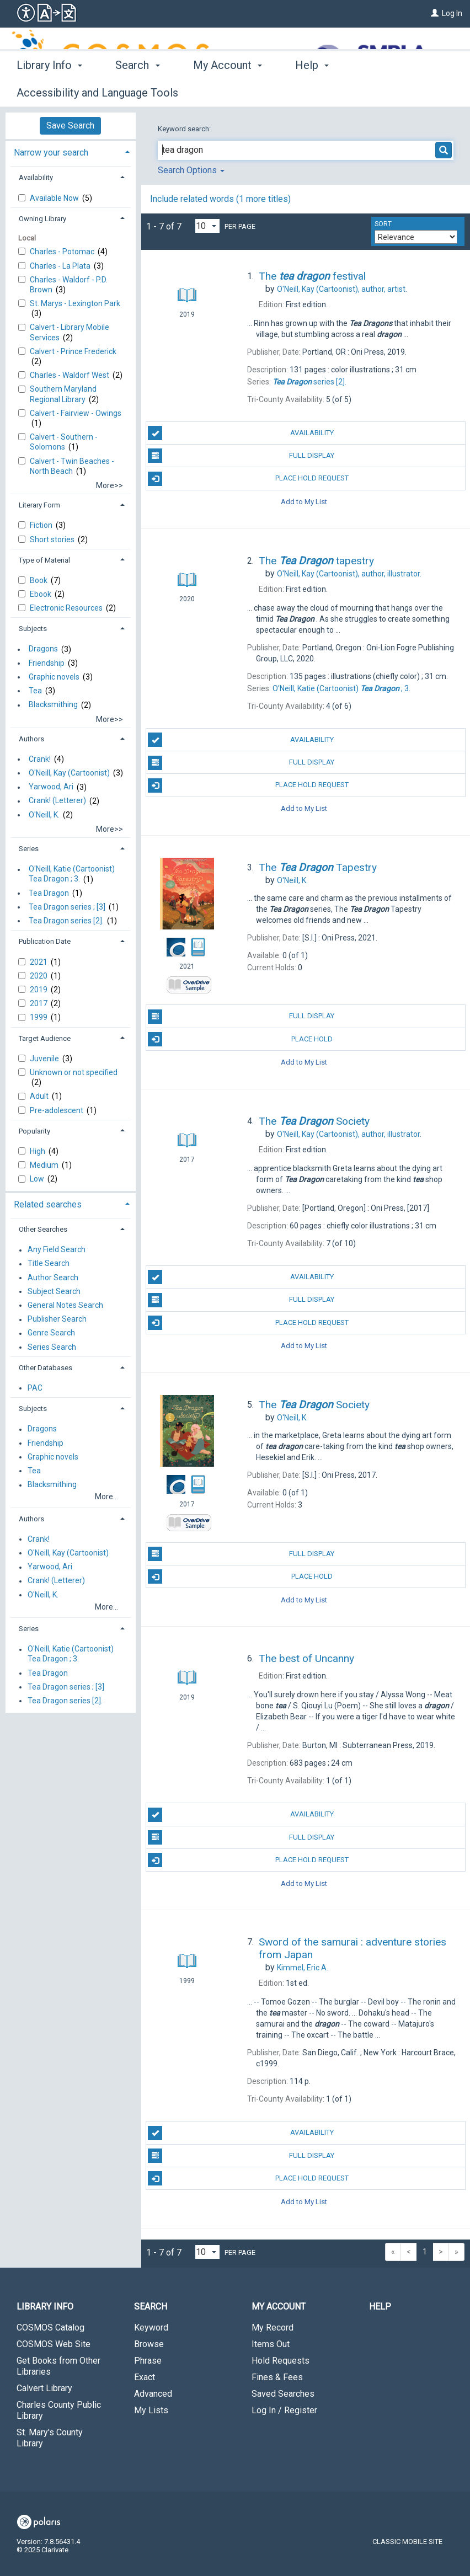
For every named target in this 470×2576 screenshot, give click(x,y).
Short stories (53, 539)
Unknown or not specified (74, 1072)
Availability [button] (36, 177)
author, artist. (342, 289)
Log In (452, 13)
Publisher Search (57, 1319)
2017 (39, 1003)
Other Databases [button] (45, 1368)
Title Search (49, 1263)
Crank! (40, 759)
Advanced (153, 2393)
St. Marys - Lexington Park (75, 303)
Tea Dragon (49, 893)
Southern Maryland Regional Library (63, 393)
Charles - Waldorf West (70, 375)
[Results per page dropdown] (207, 226)
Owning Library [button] (42, 219)
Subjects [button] (33, 628)
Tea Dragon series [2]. (66, 920)
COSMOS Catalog (50, 2327)
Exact (144, 2377)
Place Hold (240, 1039)
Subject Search (54, 1291)
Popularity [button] (34, 1131)
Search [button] (137, 91)
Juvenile (45, 1058)
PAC (35, 1387)
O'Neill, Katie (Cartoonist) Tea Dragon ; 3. (72, 874)
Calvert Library (44, 2388)
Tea (35, 690)
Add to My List (304, 502)
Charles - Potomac (63, 251)
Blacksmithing (53, 705)
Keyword (151, 2327)
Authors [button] (31, 739)
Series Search (52, 1347)
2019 (39, 989)
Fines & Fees (277, 2377)
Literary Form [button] (39, 505)
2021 (39, 962)
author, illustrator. (349, 573)
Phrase (148, 2360)
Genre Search (51, 1333)
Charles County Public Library (59, 2410)
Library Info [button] (49, 91)
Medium (45, 1165)
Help (380, 2306)
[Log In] (435, 13)
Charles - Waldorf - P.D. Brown (69, 284)
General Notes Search (65, 1305)
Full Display (241, 455)
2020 (39, 975)
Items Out (271, 2344)
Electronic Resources (67, 607)
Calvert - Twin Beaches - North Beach (72, 466)
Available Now (55, 198)
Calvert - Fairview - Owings (75, 413)
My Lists (151, 2410)
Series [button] (29, 849)
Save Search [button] (70, 125)
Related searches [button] (48, 1204)
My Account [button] (227, 91)
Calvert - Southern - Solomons (64, 441)
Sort (383, 224)
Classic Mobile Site (407, 2541)
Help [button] (312, 91)
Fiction (42, 525)
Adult (40, 1096)
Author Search (53, 1277)
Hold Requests (280, 2360)
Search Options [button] (191, 170)
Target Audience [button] (45, 1038)
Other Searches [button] (43, 1229)
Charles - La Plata (61, 265)
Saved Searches (283, 2393)
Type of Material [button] (44, 560)
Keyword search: (185, 129)
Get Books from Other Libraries (58, 2366)
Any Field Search (57, 1250)
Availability (240, 433)
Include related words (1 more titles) (220, 199)
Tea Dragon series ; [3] (67, 906)
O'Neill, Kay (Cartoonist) (69, 772)
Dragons (43, 649)
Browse (149, 2344)
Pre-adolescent (57, 1110)
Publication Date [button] (45, 941)
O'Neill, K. (44, 814)
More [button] (383, 92)
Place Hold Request (248, 479)
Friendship (47, 663)
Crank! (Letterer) (57, 801)
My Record (272, 2327)
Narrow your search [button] (51, 152)
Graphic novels (54, 676)
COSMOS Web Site (53, 2344)
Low (38, 1178)
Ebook (41, 594)
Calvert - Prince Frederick (73, 351)
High (38, 1151)
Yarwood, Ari (51, 787)
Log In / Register (284, 2410)
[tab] (71, 151)
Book (39, 580)
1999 (39, 1017)
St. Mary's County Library (50, 2438)
